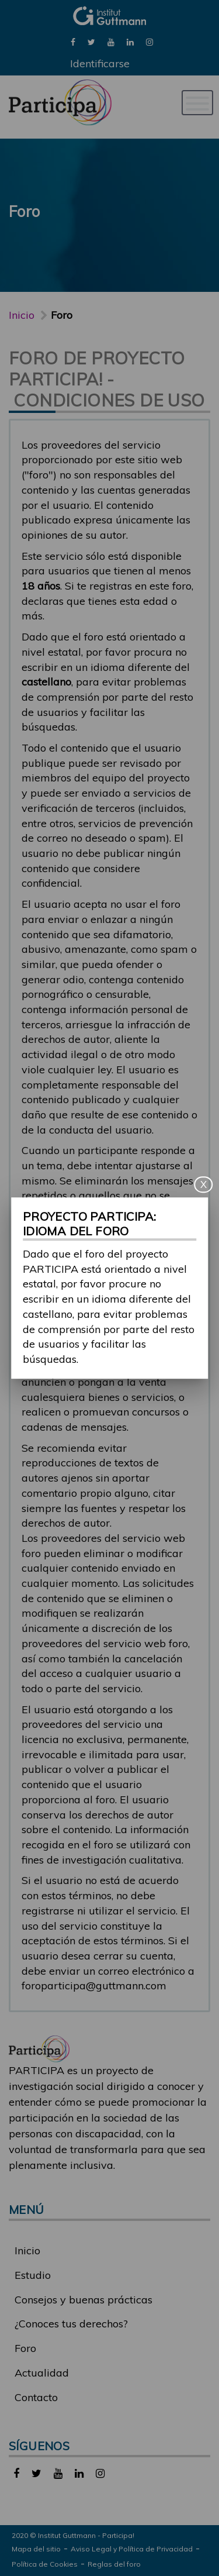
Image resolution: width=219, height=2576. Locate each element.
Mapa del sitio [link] (36, 2548)
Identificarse (100, 63)
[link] (73, 41)
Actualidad (42, 2372)
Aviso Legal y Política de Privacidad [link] (132, 2548)
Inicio (21, 315)
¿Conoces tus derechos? (71, 2323)
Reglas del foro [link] (114, 2564)
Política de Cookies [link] (45, 2564)
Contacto (36, 2397)
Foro (25, 2348)
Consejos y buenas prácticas (83, 2299)
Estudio (33, 2275)
